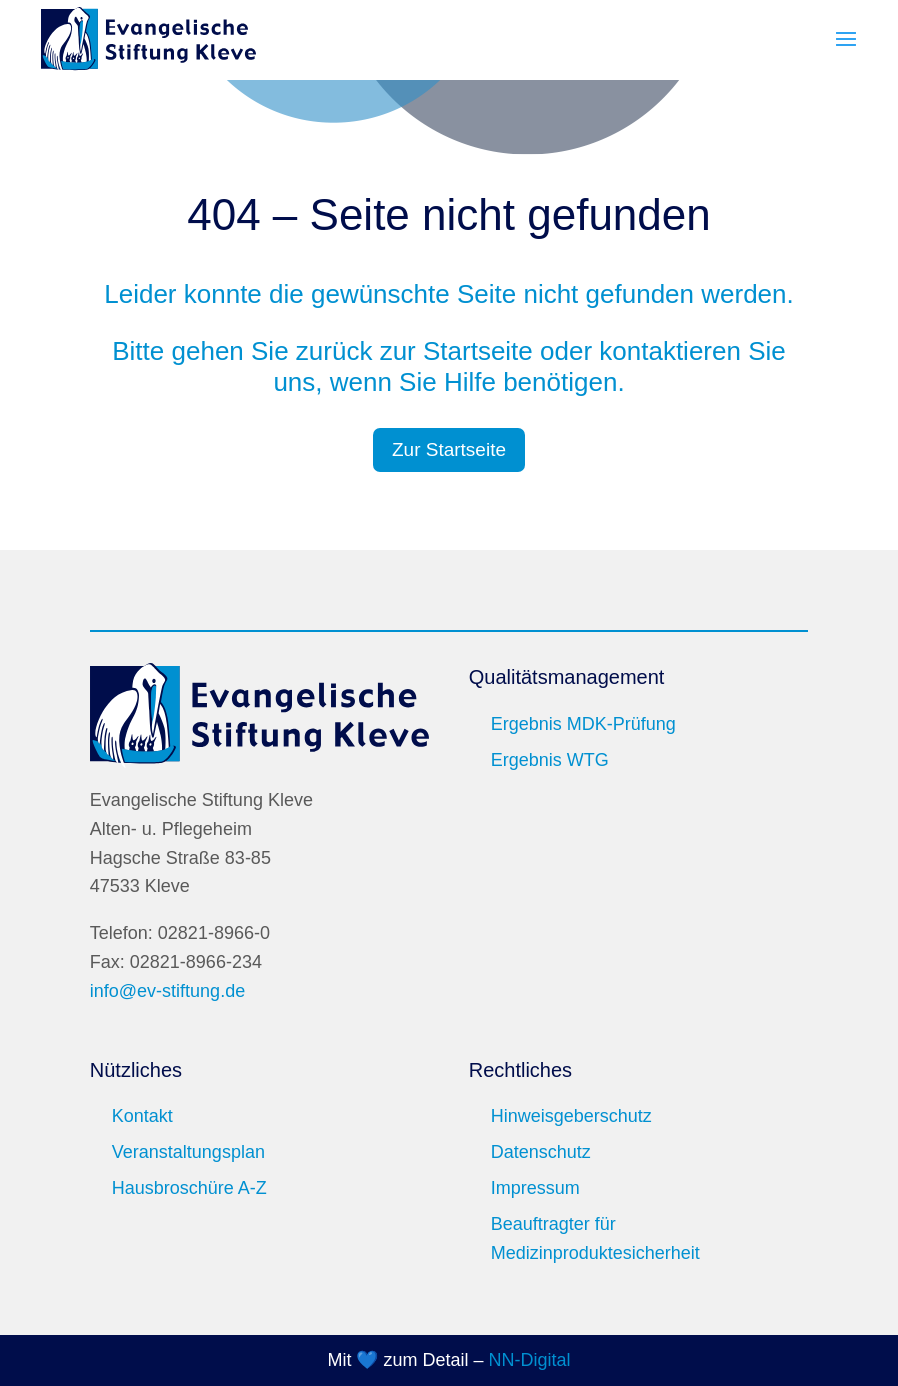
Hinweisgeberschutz (571, 1116)
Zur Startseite (449, 449)
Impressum (535, 1188)
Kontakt (142, 1116)
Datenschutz (541, 1152)
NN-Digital (530, 1360)
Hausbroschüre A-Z (189, 1188)
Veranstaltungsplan (188, 1152)
